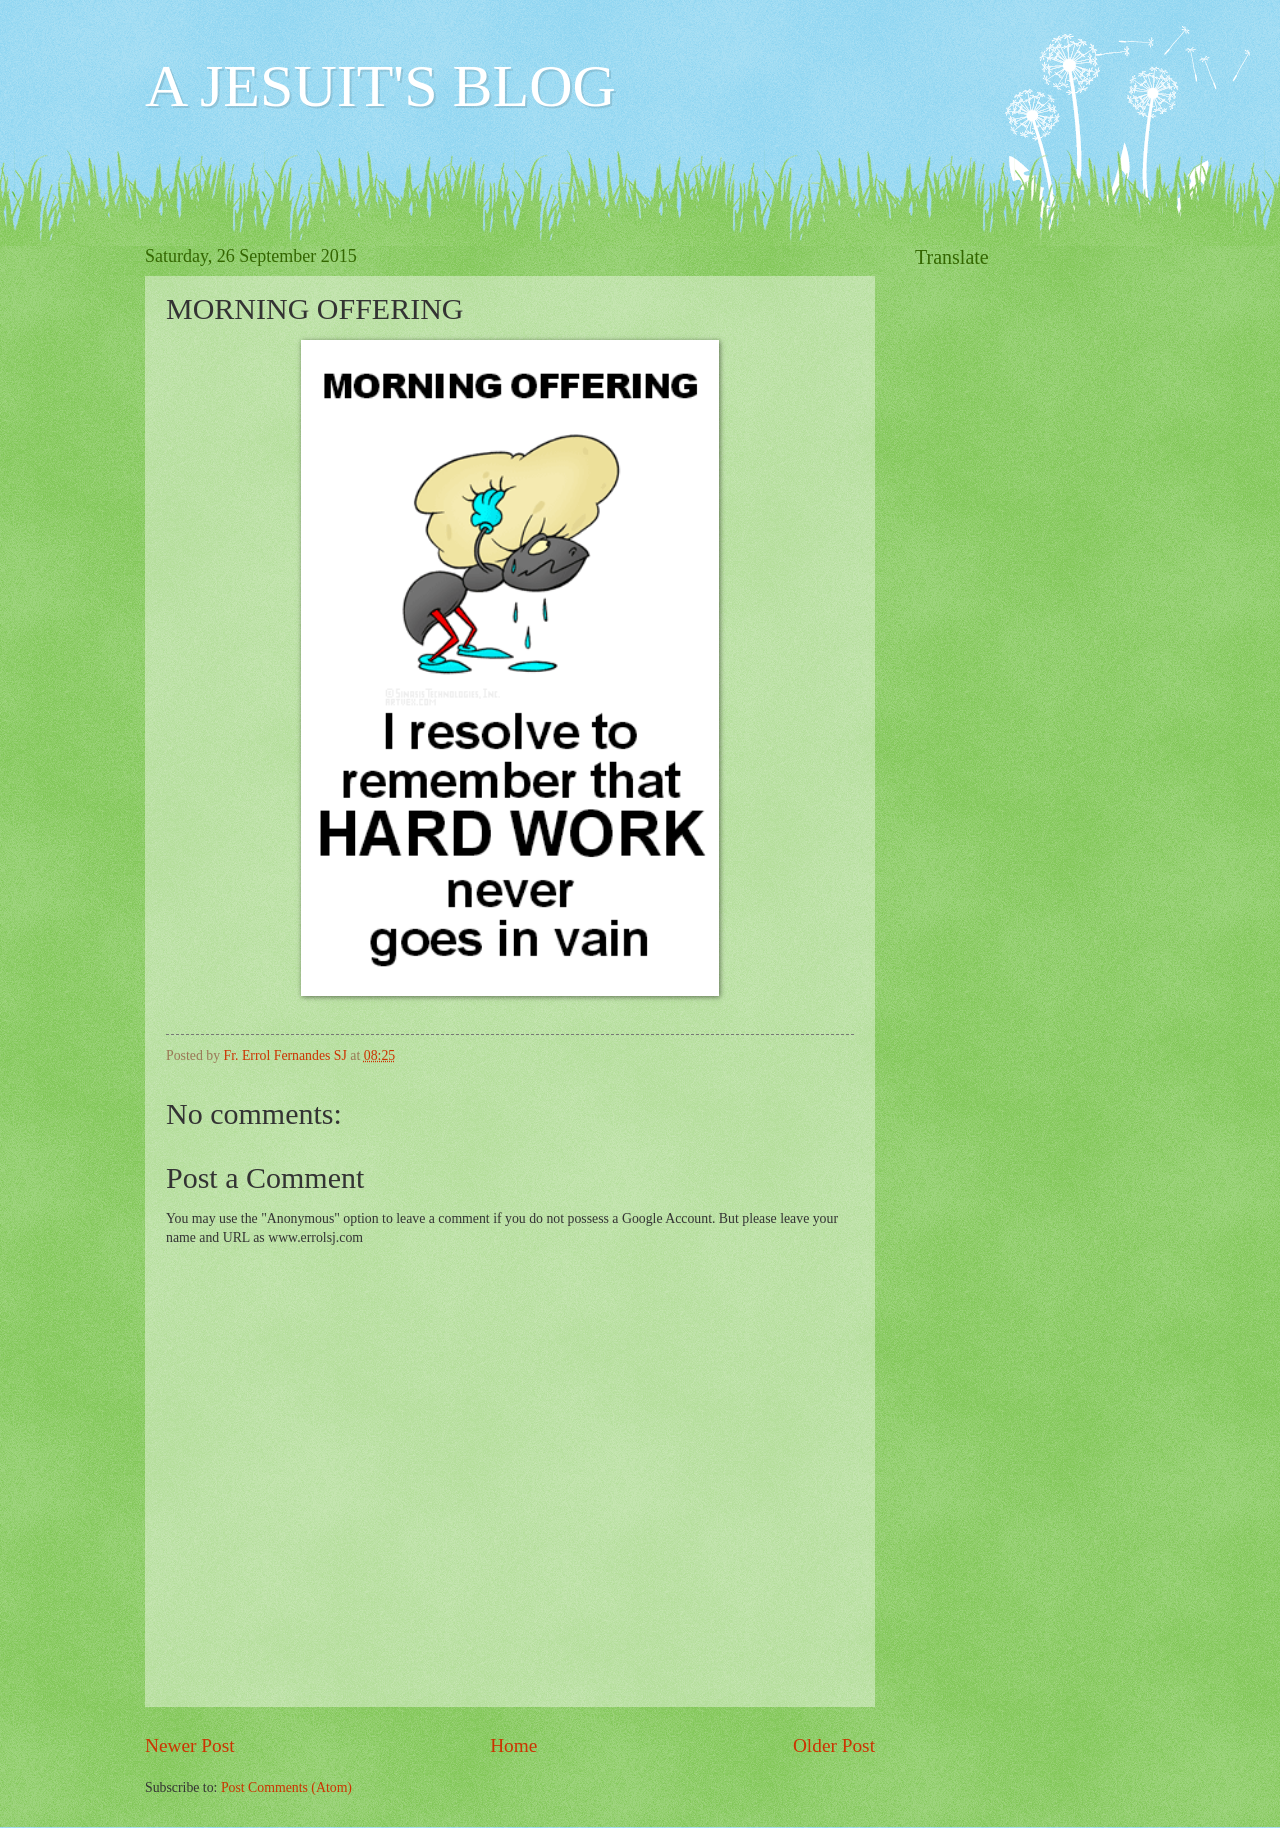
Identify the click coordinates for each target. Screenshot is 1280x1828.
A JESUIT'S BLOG (380, 86)
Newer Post (190, 1745)
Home (513, 1745)
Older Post (834, 1745)
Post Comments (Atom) (286, 1787)
